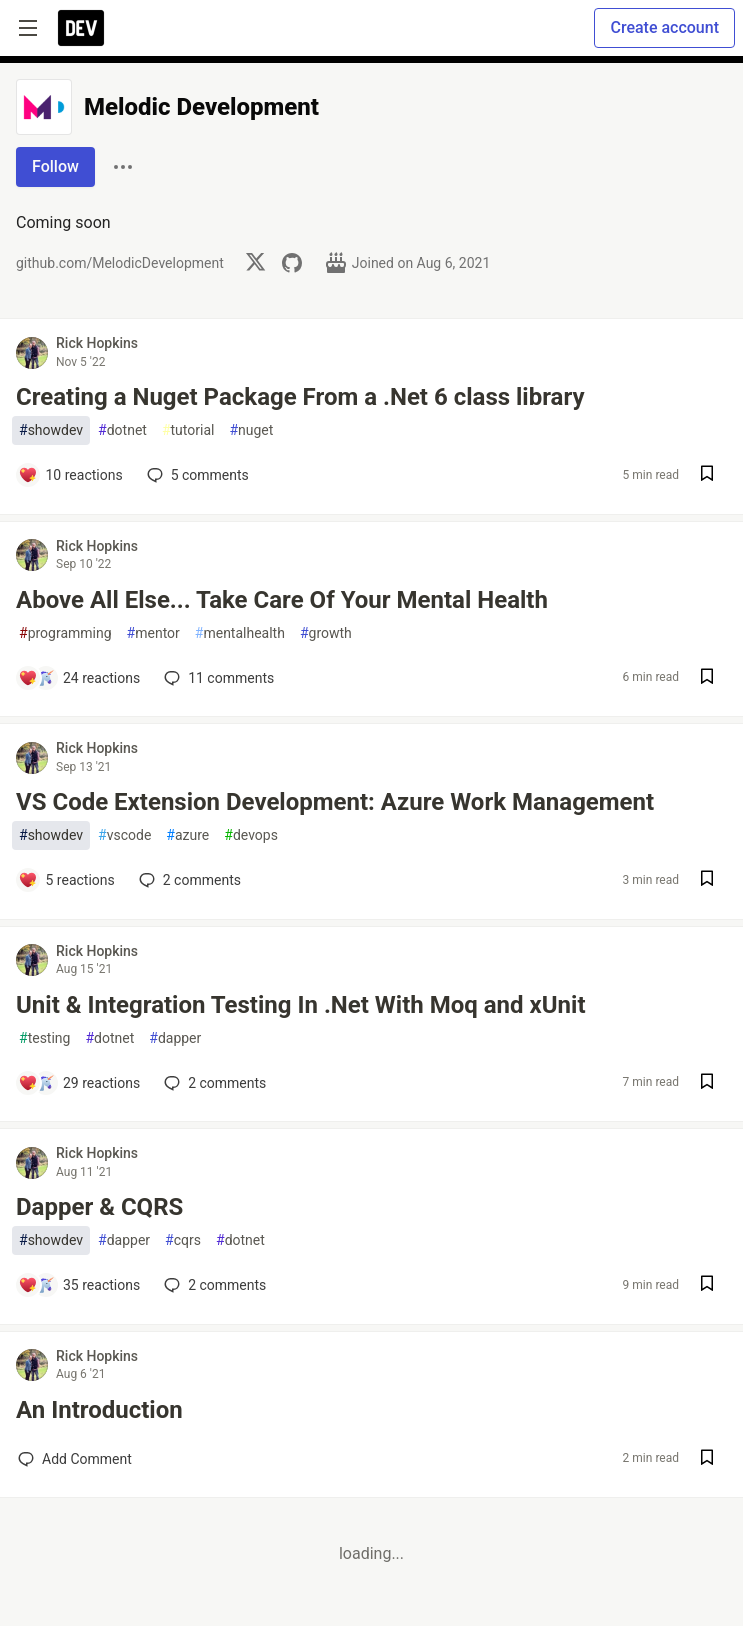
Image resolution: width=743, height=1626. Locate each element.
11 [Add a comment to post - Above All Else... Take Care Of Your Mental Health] (217, 678)
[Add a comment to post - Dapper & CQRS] (79, 1285)
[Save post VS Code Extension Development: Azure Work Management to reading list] (707, 880)
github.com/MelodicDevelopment (120, 263)
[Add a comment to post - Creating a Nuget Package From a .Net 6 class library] (70, 475)
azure (187, 835)
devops (251, 835)
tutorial (188, 430)
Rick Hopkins (97, 343)
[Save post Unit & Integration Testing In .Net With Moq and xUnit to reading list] (707, 1083)
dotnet (122, 430)
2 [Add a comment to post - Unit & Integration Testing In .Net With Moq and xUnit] (213, 1083)
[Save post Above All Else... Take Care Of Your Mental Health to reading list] (707, 678)
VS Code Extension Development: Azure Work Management (335, 802)
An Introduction (99, 1410)
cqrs (183, 1240)
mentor (153, 633)
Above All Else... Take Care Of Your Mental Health (282, 600)
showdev (51, 430)
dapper (175, 1038)
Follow (55, 166)
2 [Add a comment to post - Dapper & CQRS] (213, 1285)
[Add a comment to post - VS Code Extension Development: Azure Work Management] (66, 880)
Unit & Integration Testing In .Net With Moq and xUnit (301, 1005)
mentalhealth (240, 633)
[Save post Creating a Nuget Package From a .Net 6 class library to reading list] (707, 475)
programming (65, 633)
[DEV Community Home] (81, 28)
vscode (124, 835)
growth (326, 633)
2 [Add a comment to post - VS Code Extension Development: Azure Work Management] (188, 880)
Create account (664, 27)
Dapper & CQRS (99, 1207)
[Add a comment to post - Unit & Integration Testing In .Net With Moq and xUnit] (79, 1083)
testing (44, 1038)
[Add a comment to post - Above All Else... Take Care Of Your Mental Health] (79, 678)
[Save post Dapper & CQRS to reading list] (707, 1285)
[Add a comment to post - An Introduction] (75, 1459)
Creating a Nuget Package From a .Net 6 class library (300, 397)
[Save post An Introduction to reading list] (707, 1459)
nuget (251, 430)
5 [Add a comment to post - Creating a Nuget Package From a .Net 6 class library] (196, 475)
